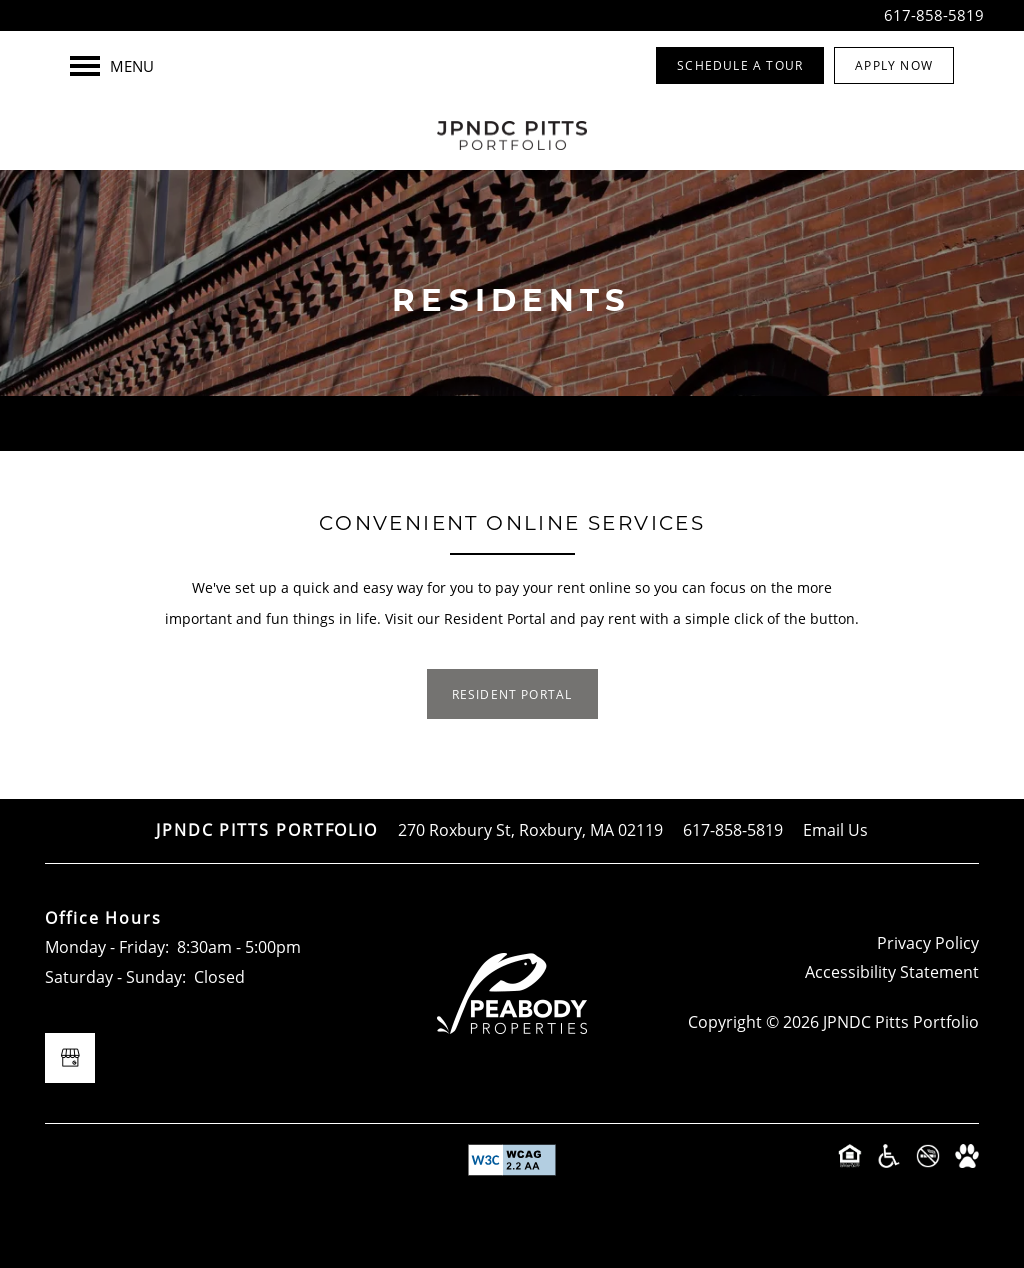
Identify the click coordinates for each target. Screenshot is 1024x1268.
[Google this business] (70, 1058)
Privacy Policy (928, 943)
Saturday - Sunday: (115, 977)
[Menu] (112, 66)
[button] (740, 65)
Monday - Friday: (107, 947)
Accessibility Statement (892, 972)
